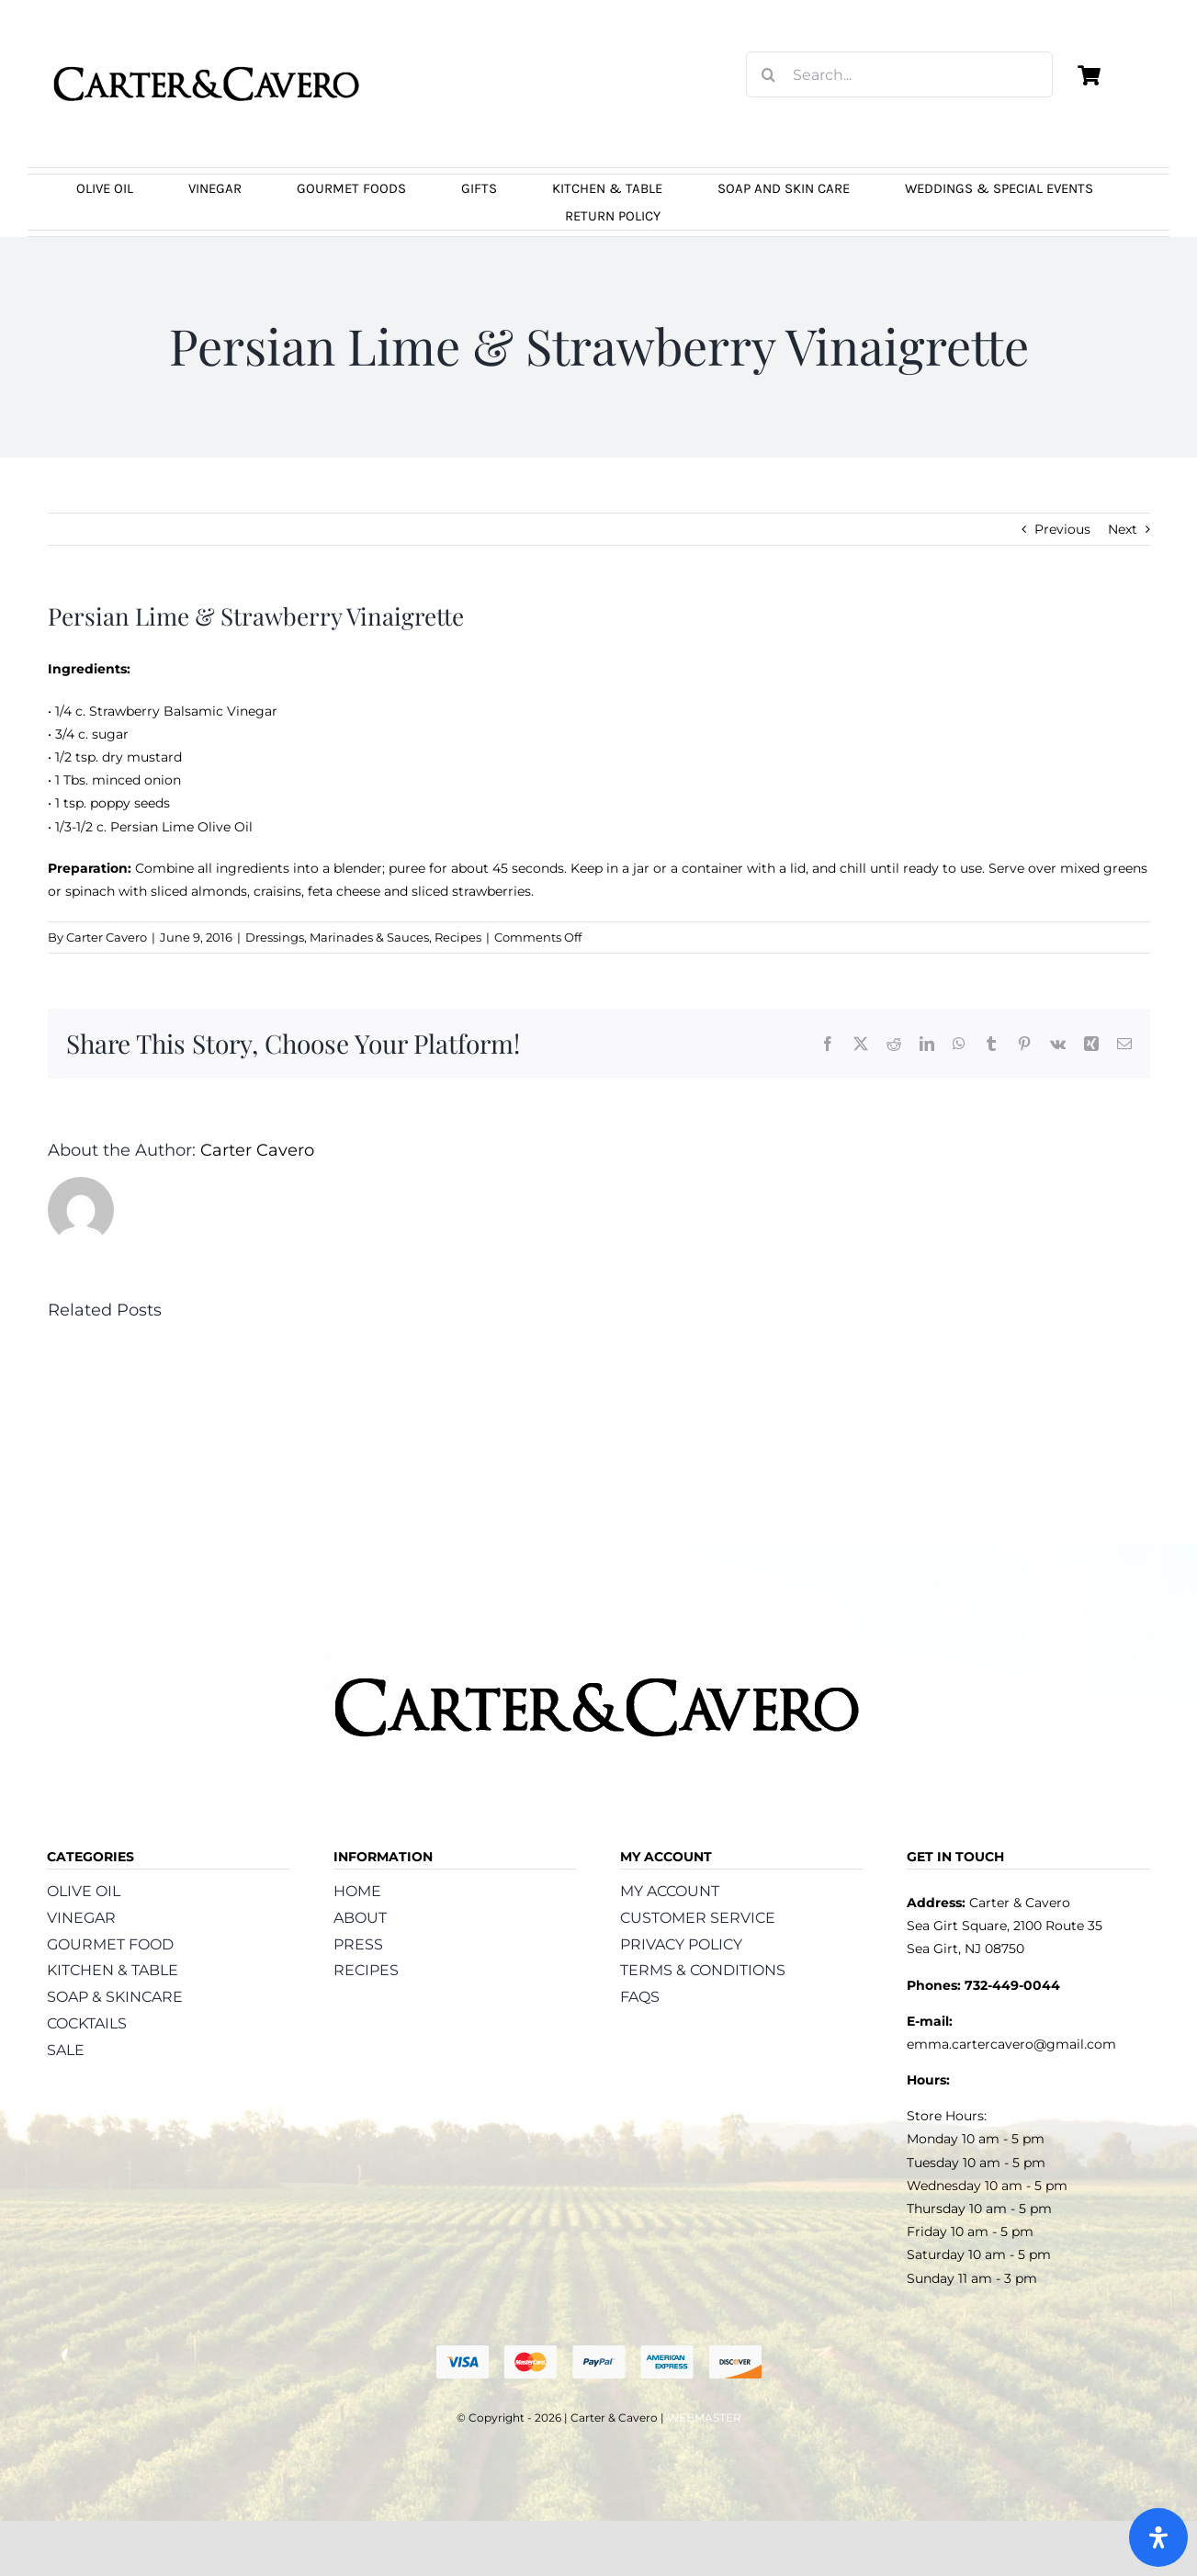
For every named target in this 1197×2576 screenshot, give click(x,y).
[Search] (769, 74)
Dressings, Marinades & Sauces (337, 937)
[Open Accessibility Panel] (1158, 2537)
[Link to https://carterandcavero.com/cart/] (1089, 75)
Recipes (458, 937)
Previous (1062, 529)
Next (1122, 529)
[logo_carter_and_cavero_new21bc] (207, 43)
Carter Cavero (106, 937)
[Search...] (899, 74)
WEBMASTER (704, 2417)
